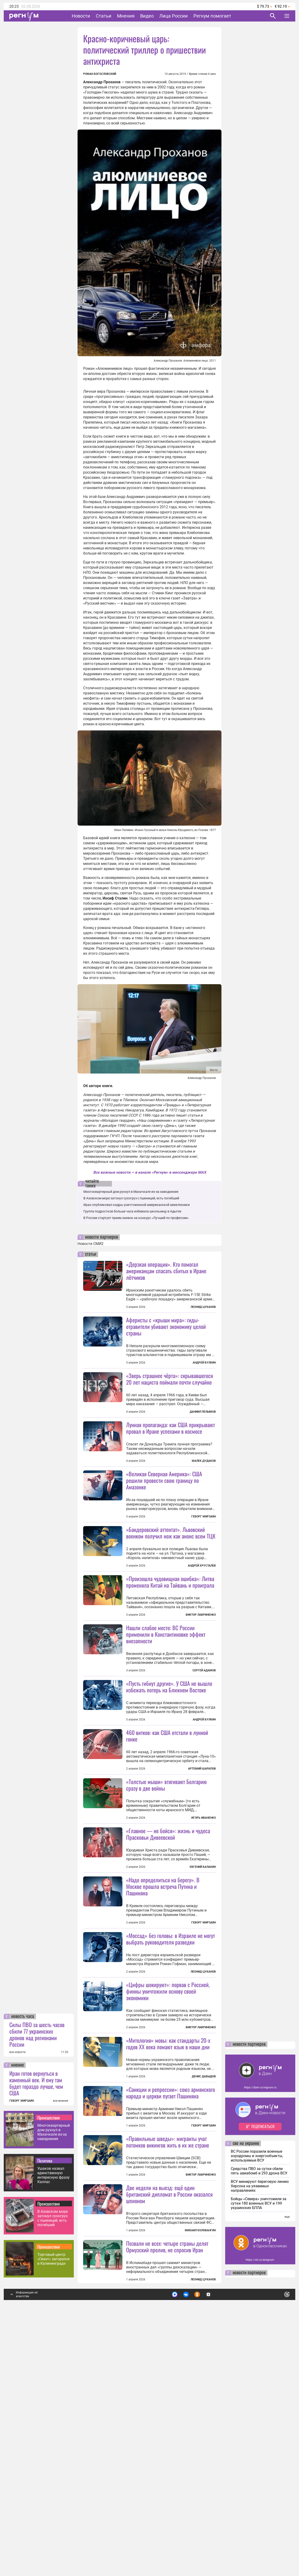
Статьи (103, 16)
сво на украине (246, 2393)
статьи (90, 1254)
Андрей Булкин (204, 1362)
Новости (81, 16)
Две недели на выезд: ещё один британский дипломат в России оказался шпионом (169, 2444)
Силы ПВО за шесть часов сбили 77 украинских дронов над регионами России (36, 2284)
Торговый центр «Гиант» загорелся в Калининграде (53, 2508)
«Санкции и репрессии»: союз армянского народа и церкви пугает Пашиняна (170, 2300)
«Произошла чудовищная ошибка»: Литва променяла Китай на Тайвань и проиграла (170, 1665)
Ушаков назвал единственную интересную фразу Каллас (53, 2425)
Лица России (173, 16)
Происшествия (48, 2367)
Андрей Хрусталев (202, 1607)
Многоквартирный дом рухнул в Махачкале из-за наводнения (53, 2382)
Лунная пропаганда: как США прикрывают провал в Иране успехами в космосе (170, 1469)
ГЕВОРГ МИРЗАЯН (21, 2350)
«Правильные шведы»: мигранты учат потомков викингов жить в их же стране (167, 2349)
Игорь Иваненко (203, 1942)
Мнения (126, 16)
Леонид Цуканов (203, 1307)
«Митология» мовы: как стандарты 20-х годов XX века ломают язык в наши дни (168, 2251)
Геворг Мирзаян (203, 1558)
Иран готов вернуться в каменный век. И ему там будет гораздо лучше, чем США (36, 2333)
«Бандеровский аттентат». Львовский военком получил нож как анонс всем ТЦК (170, 1574)
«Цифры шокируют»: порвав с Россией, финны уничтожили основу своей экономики (168, 2157)
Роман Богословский (99, 74)
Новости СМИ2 (90, 1243)
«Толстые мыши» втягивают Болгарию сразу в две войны (166, 1909)
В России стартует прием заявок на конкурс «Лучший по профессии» (136, 1218)
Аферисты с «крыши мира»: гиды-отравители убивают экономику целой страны (166, 1326)
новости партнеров (101, 1237)
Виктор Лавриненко (201, 1698)
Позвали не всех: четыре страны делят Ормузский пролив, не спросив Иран (167, 2496)
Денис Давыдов (204, 2284)
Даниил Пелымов (203, 1411)
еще (287, 2466)
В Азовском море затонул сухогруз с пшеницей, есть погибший (52, 2468)
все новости (17, 2302)
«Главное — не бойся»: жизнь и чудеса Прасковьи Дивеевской (168, 1958)
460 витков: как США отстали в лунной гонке (167, 1860)
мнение (17, 2315)
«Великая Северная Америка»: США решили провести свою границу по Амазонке (164, 1522)
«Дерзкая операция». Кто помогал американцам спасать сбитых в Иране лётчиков (166, 1271)
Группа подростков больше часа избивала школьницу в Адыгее (132, 1211)
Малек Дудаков (204, 1502)
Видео (147, 16)
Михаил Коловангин (200, 2480)
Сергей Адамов (204, 1753)
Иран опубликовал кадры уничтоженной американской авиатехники (136, 1205)
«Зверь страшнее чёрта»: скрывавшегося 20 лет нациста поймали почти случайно (169, 1378)
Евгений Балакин (203, 1991)
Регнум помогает (212, 16)
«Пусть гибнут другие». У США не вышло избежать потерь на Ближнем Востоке (169, 1769)
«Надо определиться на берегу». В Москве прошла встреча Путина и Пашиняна (162, 2053)
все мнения (60, 2350)
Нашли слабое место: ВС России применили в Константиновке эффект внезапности (165, 1717)
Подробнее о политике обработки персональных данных (217, 2542)
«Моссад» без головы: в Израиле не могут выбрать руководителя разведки (170, 2105)
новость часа (22, 2266)
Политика (44, 2410)
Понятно (276, 2542)
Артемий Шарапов (202, 1893)
